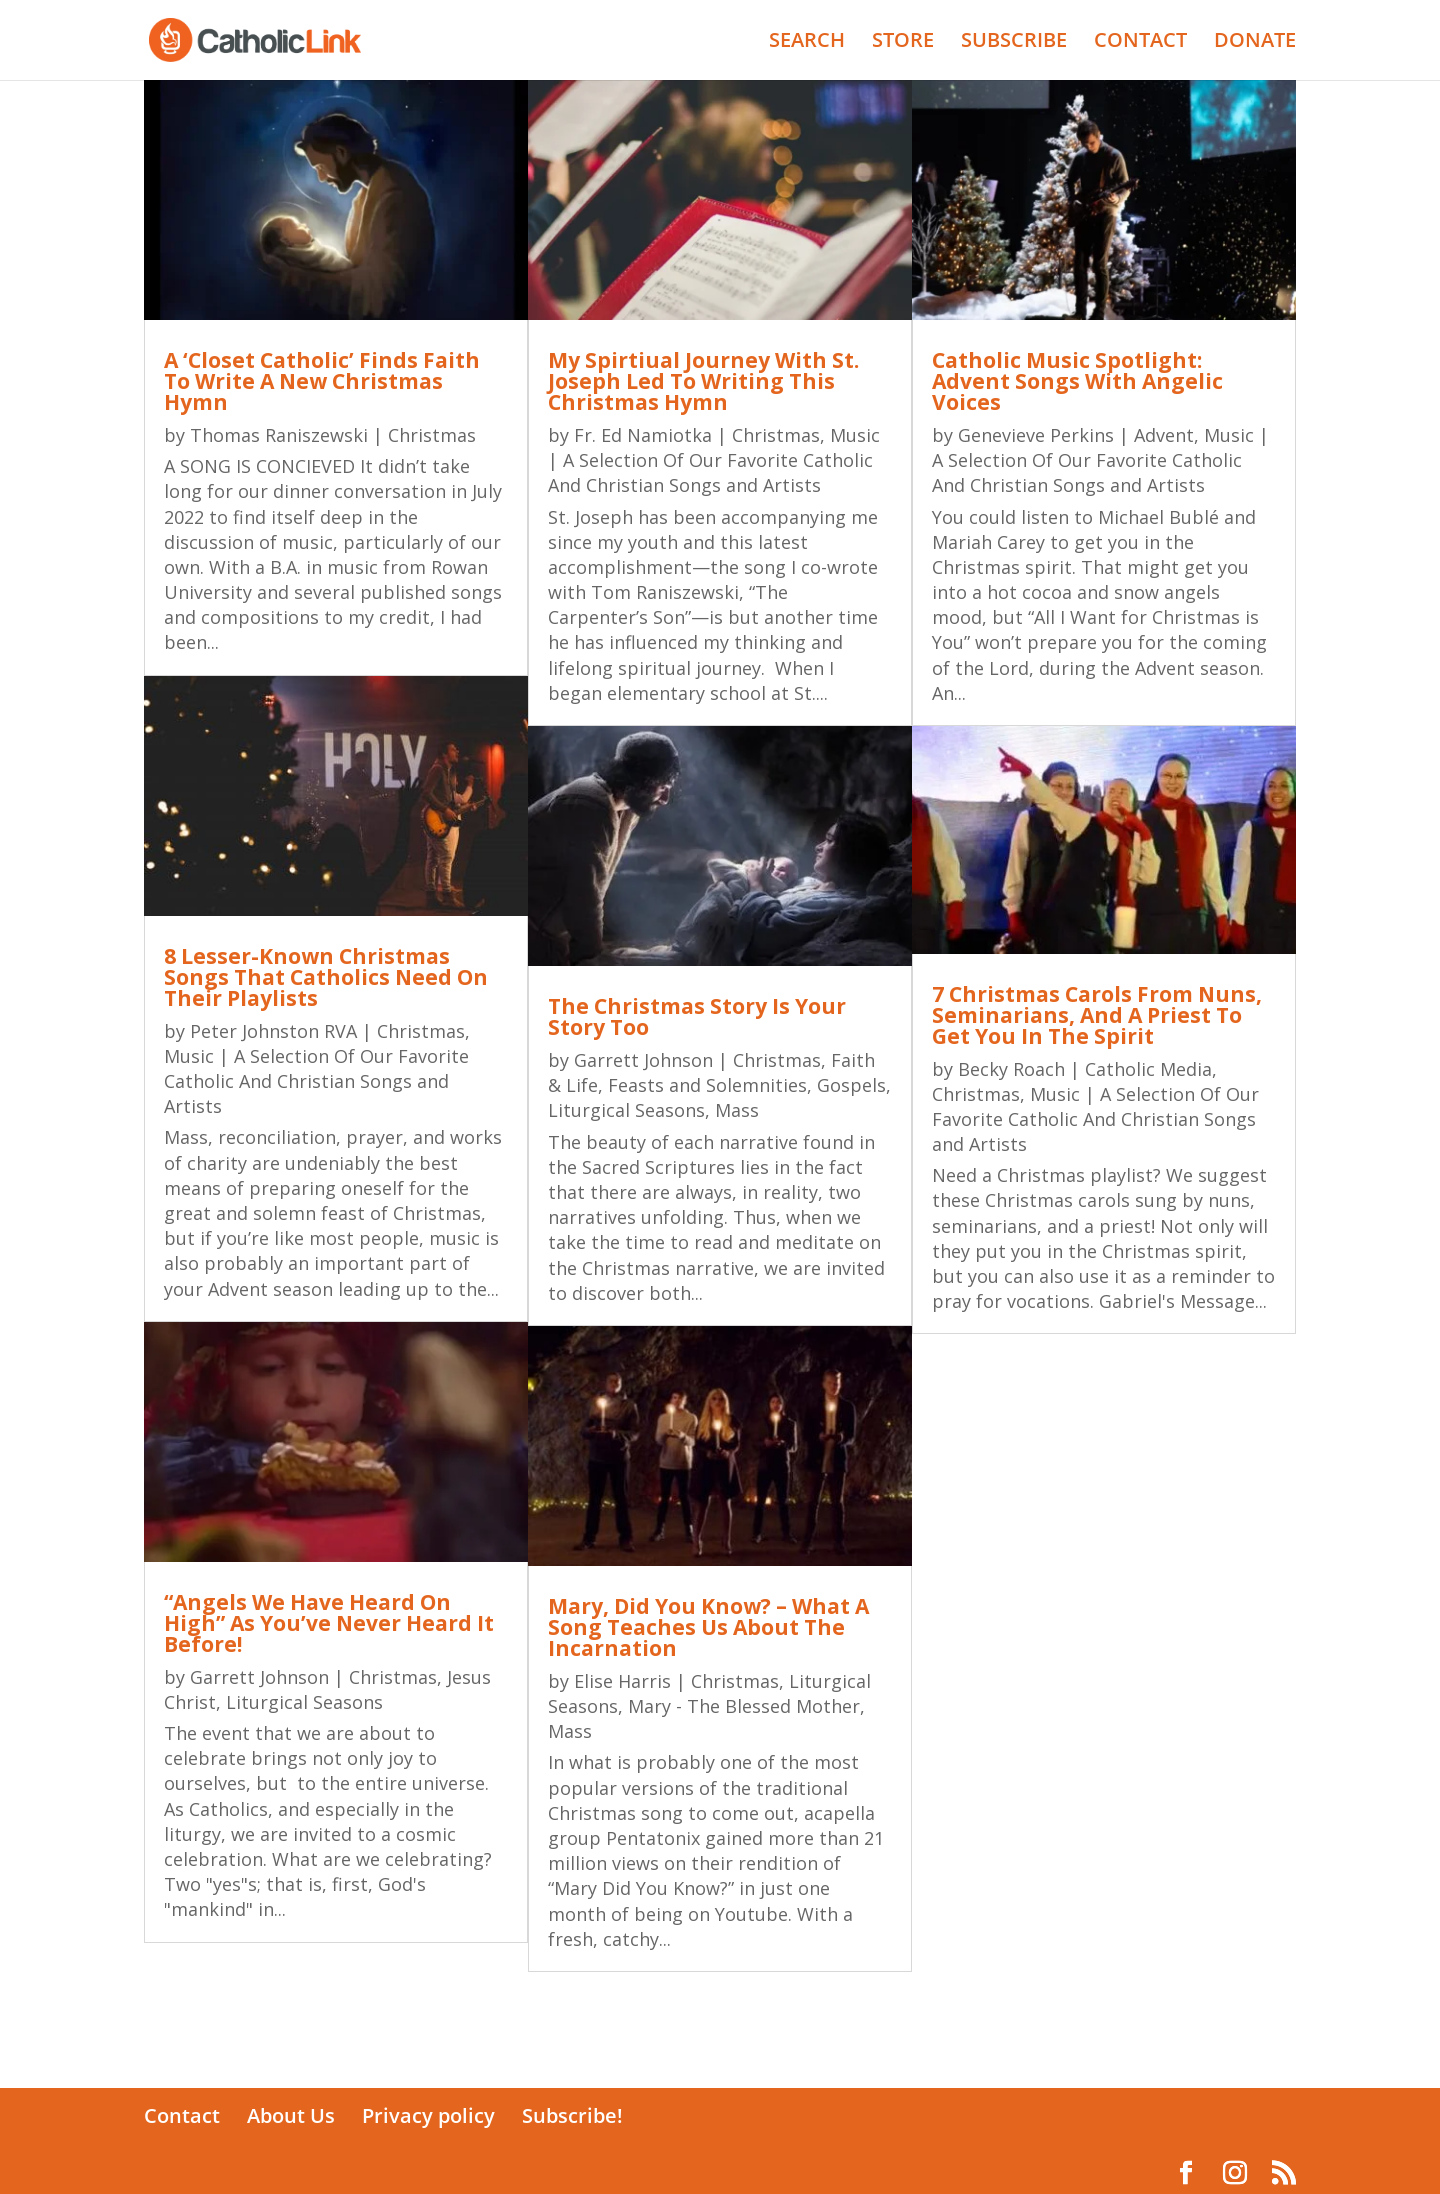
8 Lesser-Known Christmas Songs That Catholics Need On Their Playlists (326, 977)
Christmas (432, 435)
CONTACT (1140, 43)
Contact (182, 2115)
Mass (737, 1110)
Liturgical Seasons (304, 1702)
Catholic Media (1148, 1069)
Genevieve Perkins (1036, 435)
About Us (291, 2115)
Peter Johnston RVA (273, 1031)
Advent (1164, 435)
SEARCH (807, 43)
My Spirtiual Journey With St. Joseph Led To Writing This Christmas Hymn (703, 381)
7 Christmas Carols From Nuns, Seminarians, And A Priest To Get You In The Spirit (1097, 1015)
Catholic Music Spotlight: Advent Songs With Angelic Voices (1077, 381)
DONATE (1255, 43)
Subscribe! (572, 2115)
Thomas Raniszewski (279, 435)
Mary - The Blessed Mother (744, 1706)
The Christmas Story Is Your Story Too (697, 1016)
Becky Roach (1011, 1069)
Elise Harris (622, 1681)
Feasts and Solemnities (707, 1085)
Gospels (851, 1085)
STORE (903, 43)
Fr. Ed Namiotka (643, 435)
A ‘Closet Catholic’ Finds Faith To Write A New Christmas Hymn (322, 381)
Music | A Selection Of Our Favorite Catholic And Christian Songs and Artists (316, 1081)
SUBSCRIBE (1014, 43)
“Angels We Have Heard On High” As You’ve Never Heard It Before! (329, 1623)
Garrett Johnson (259, 1677)
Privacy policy (428, 2115)
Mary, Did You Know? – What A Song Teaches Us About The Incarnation (708, 1627)
